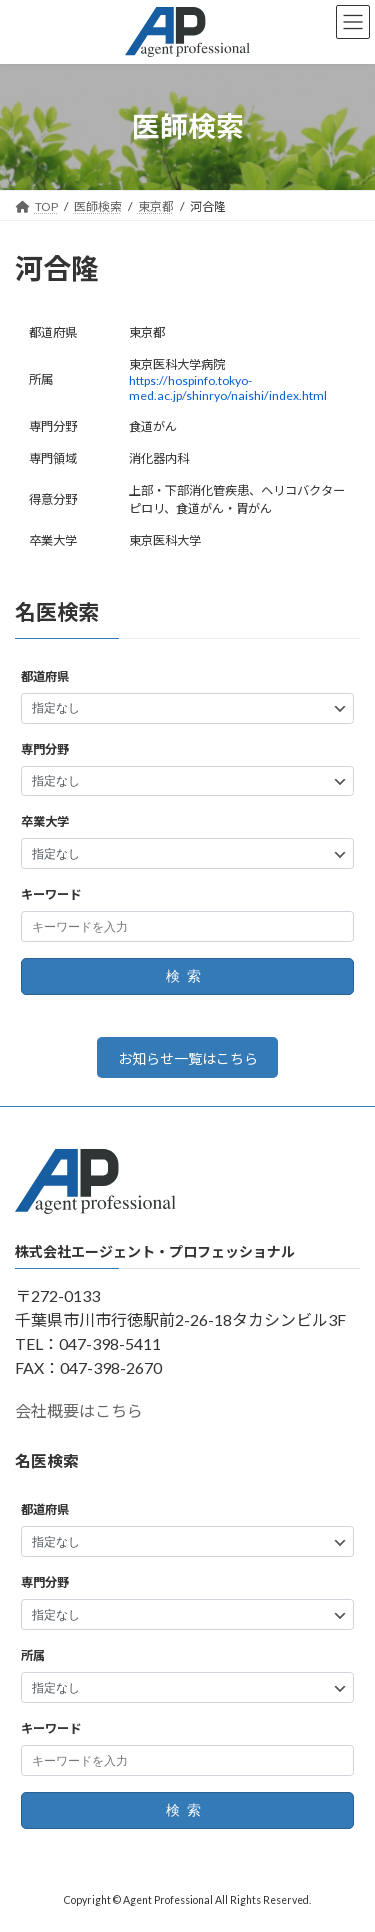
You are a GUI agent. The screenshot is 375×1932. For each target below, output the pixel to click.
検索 (187, 977)
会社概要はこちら (79, 1411)
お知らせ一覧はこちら (188, 1058)
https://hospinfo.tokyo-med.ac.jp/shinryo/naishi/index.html (228, 388)
